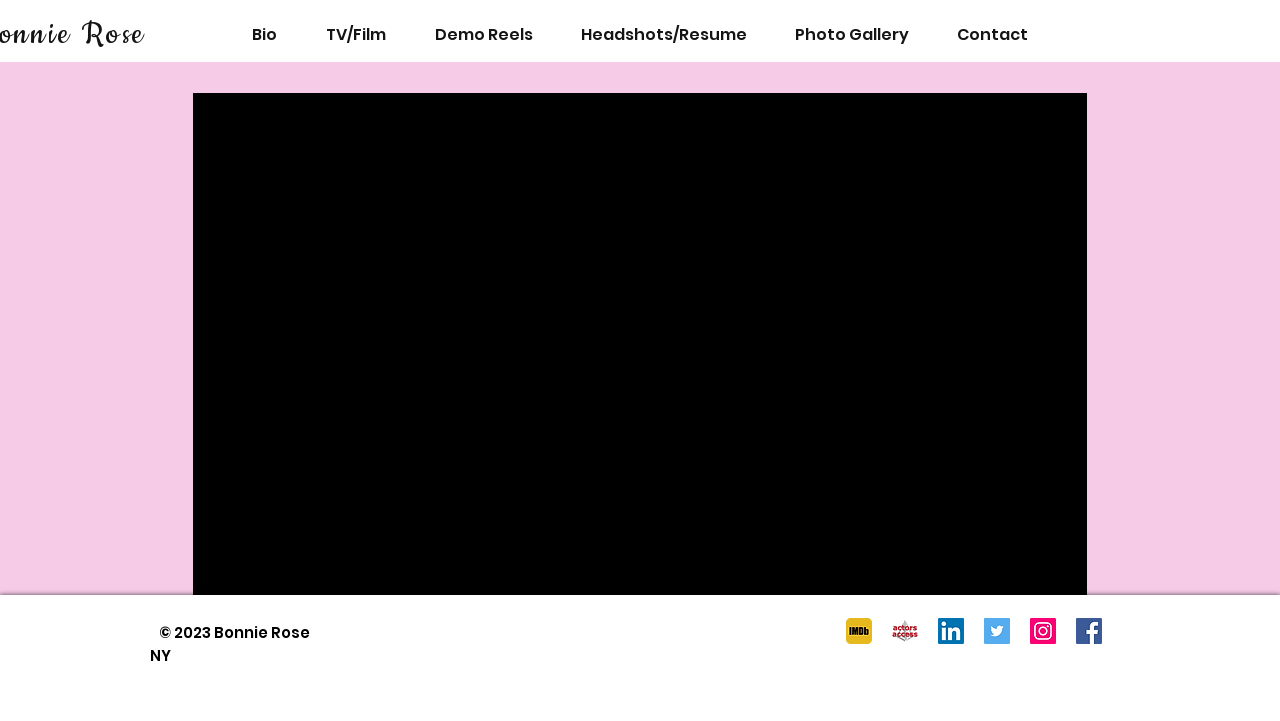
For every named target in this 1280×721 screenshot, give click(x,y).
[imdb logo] (859, 631)
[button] (852, 34)
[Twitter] (997, 631)
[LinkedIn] (951, 631)
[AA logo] (905, 631)
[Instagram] (1043, 631)
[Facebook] (1089, 631)
